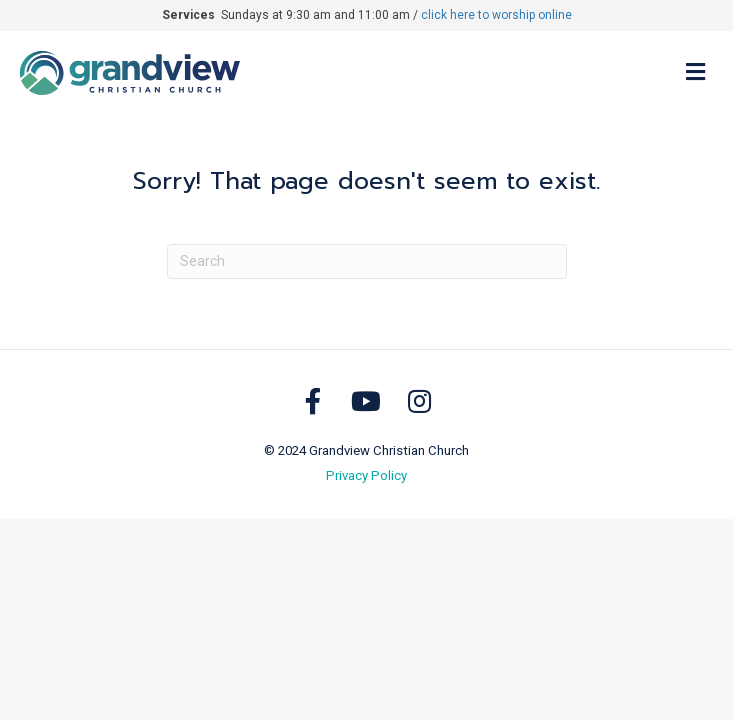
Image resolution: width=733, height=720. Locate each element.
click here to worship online (496, 15)
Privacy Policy (366, 475)
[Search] (367, 261)
